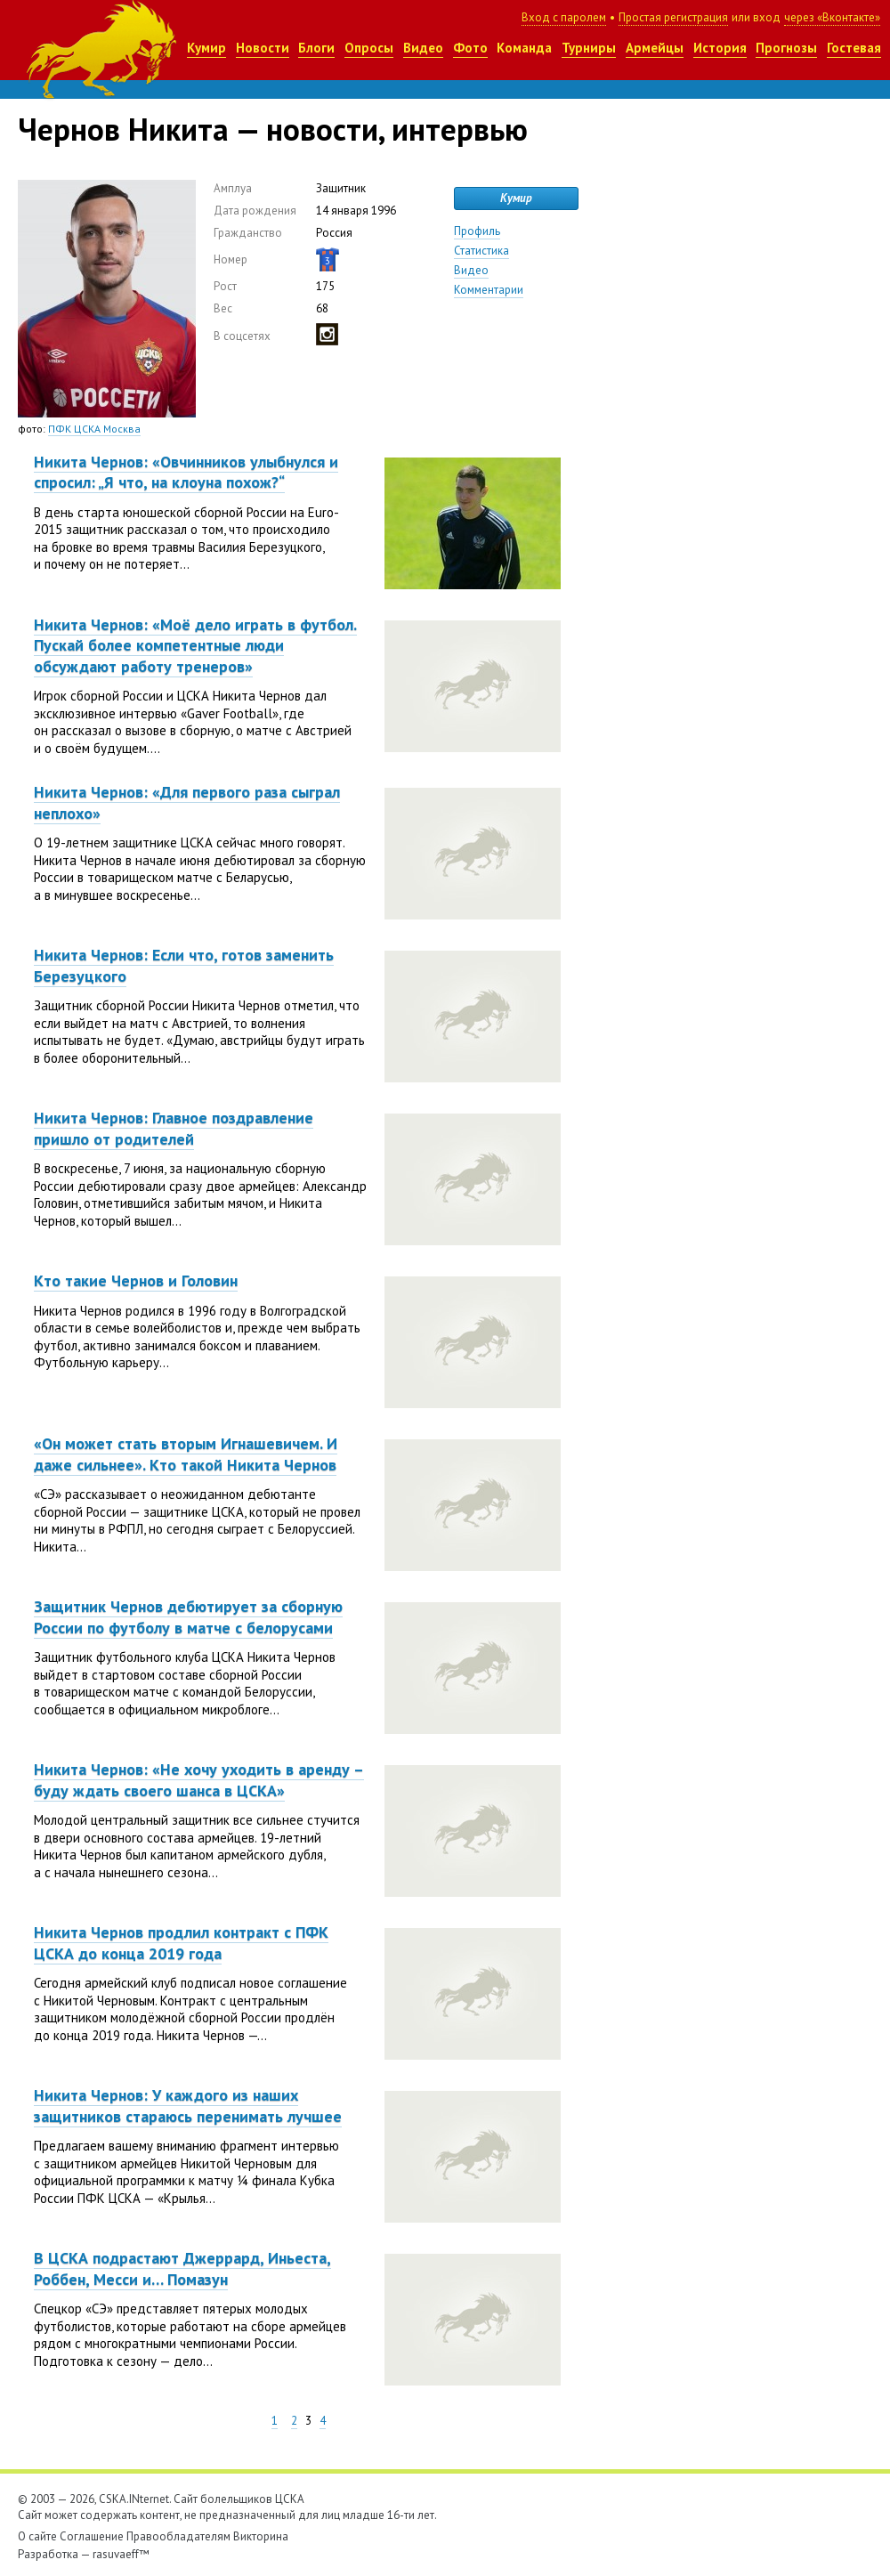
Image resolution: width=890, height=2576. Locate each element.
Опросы (368, 47)
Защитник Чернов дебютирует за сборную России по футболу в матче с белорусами (188, 1616)
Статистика (481, 250)
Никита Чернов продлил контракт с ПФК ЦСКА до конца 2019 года (181, 1942)
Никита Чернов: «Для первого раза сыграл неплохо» (187, 802)
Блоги (316, 47)
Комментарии (488, 289)
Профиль (477, 231)
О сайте (37, 2536)
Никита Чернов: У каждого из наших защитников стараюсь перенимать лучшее (188, 2105)
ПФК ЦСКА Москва (94, 428)
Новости (262, 47)
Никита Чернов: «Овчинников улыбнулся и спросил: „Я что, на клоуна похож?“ (186, 471)
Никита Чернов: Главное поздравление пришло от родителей (173, 1127)
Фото (470, 47)
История (720, 47)
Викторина (260, 2536)
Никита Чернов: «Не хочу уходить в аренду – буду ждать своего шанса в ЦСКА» (199, 1779)
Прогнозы (786, 47)
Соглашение (92, 2536)
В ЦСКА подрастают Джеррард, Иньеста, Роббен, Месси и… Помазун (182, 2268)
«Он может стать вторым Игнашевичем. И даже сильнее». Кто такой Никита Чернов (185, 1453)
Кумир (206, 47)
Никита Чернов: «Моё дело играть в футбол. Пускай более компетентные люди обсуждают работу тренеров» (195, 645)
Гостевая (854, 47)
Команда (524, 47)
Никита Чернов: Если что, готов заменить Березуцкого (184, 964)
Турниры (589, 47)
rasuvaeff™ (121, 2554)
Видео (423, 47)
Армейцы (655, 47)
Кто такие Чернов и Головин (136, 1280)
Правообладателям (178, 2536)
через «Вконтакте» (832, 17)
